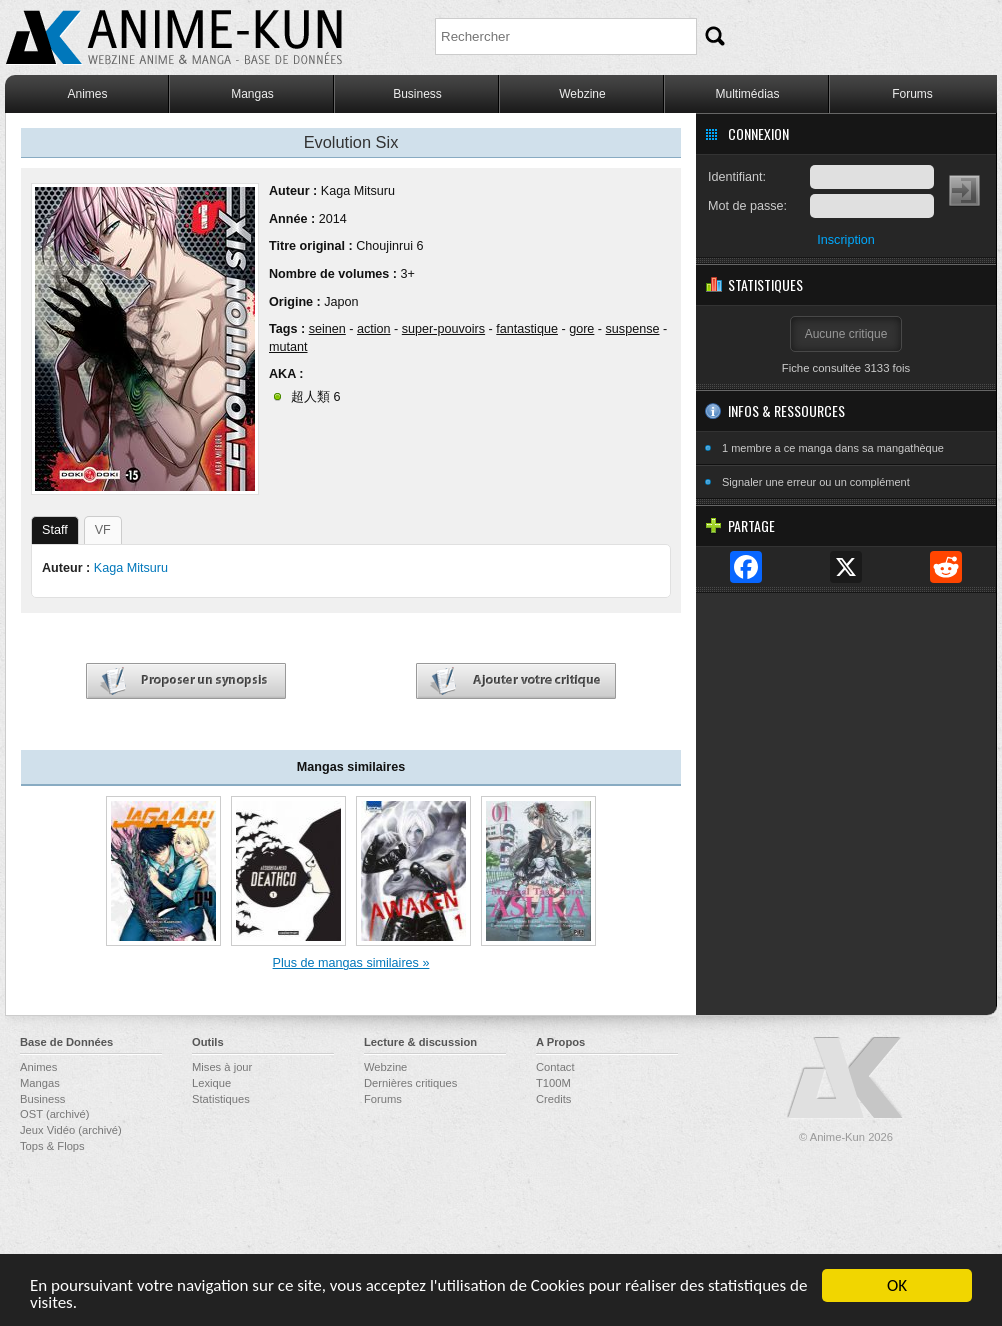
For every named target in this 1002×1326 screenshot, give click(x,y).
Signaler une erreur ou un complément (816, 482)
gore (581, 329)
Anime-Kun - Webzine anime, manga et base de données (174, 37)
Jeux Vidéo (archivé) (71, 1130)
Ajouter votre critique (516, 681)
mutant (288, 347)
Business (417, 94)
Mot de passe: (747, 206)
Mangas (252, 94)
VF (103, 530)
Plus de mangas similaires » (351, 963)
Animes (87, 94)
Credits (553, 1099)
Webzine (582, 94)
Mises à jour (222, 1067)
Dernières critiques (410, 1083)
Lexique (211, 1083)
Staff (55, 530)
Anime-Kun (846, 1078)
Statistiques (221, 1099)
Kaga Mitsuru (358, 191)
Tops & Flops (52, 1146)
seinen (327, 329)
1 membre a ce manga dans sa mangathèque (833, 448)
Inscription (845, 240)
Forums (912, 94)
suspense (633, 329)
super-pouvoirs (443, 329)
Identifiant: (737, 177)
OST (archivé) (54, 1114)
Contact (555, 1067)
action (374, 329)
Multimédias (747, 94)
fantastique (527, 329)
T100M (553, 1083)
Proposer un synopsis (186, 681)
